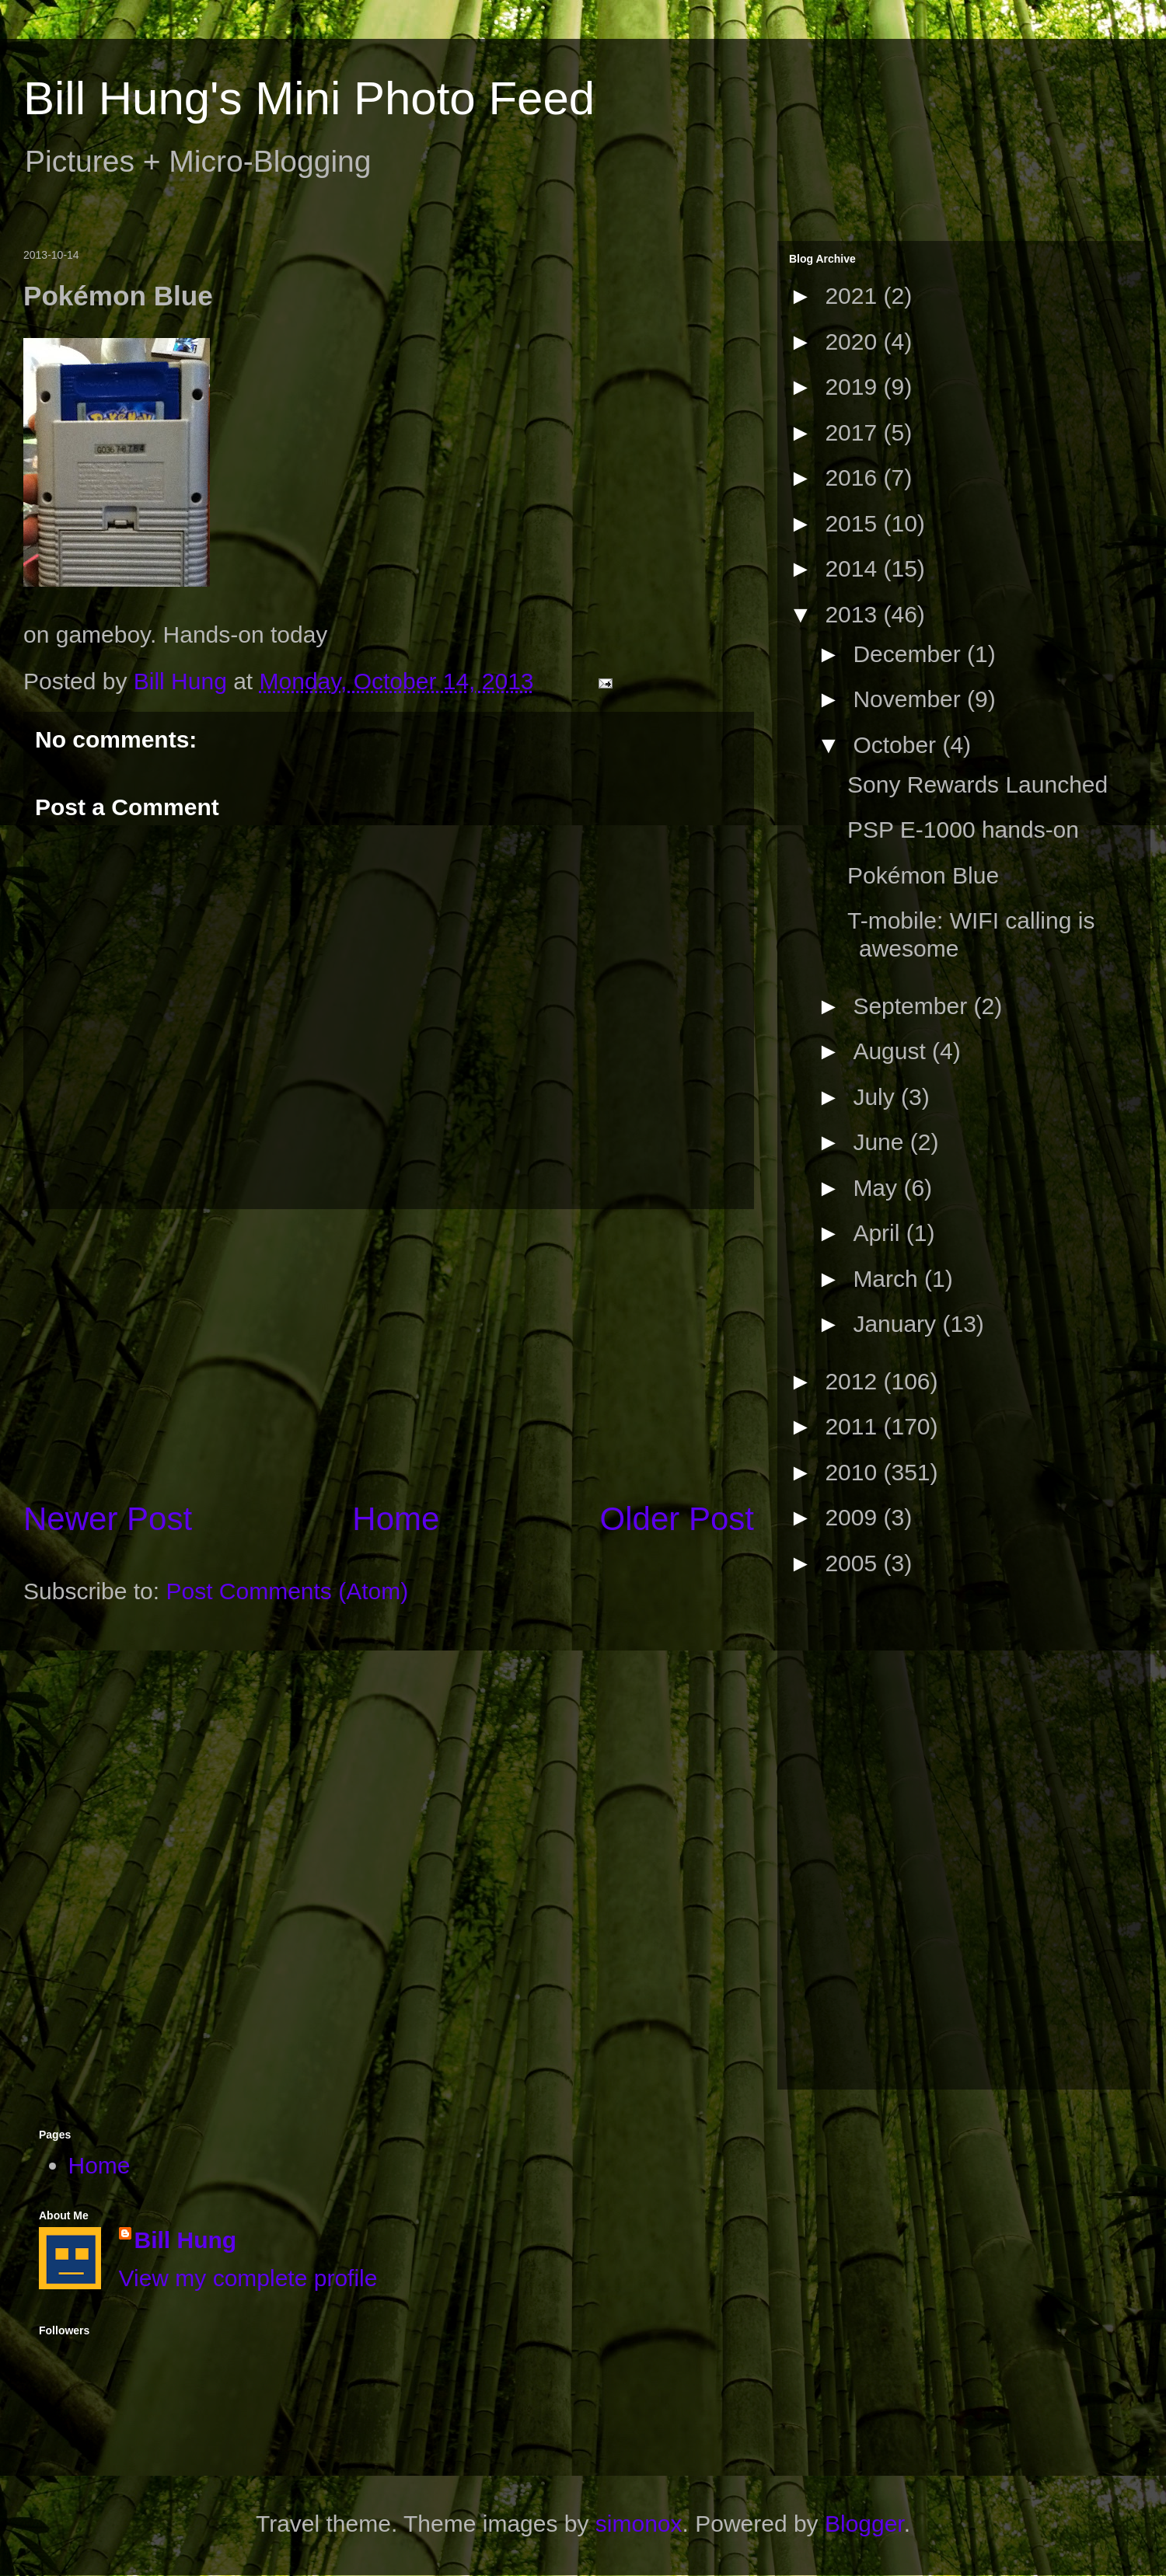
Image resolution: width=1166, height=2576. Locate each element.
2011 (854, 1426)
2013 (854, 614)
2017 (854, 432)
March (888, 1278)
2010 (854, 1472)
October (897, 745)
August (892, 1051)
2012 (854, 1381)
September (913, 1006)
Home (395, 1519)
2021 (854, 295)
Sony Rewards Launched (977, 784)
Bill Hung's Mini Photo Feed (309, 98)
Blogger (864, 2523)
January (897, 1324)
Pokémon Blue (923, 875)
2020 (854, 341)
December (910, 654)
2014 (854, 568)
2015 (854, 523)
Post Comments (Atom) (287, 1591)
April (879, 1233)
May (878, 1188)
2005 (854, 1563)
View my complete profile (248, 2278)
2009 (854, 1517)
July (877, 1097)
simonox (638, 2523)
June (881, 1142)
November (910, 699)
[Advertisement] (389, 1353)
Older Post (677, 1519)
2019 (854, 386)
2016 (854, 477)
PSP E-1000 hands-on (963, 829)
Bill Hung (185, 2240)
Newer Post (107, 1519)
